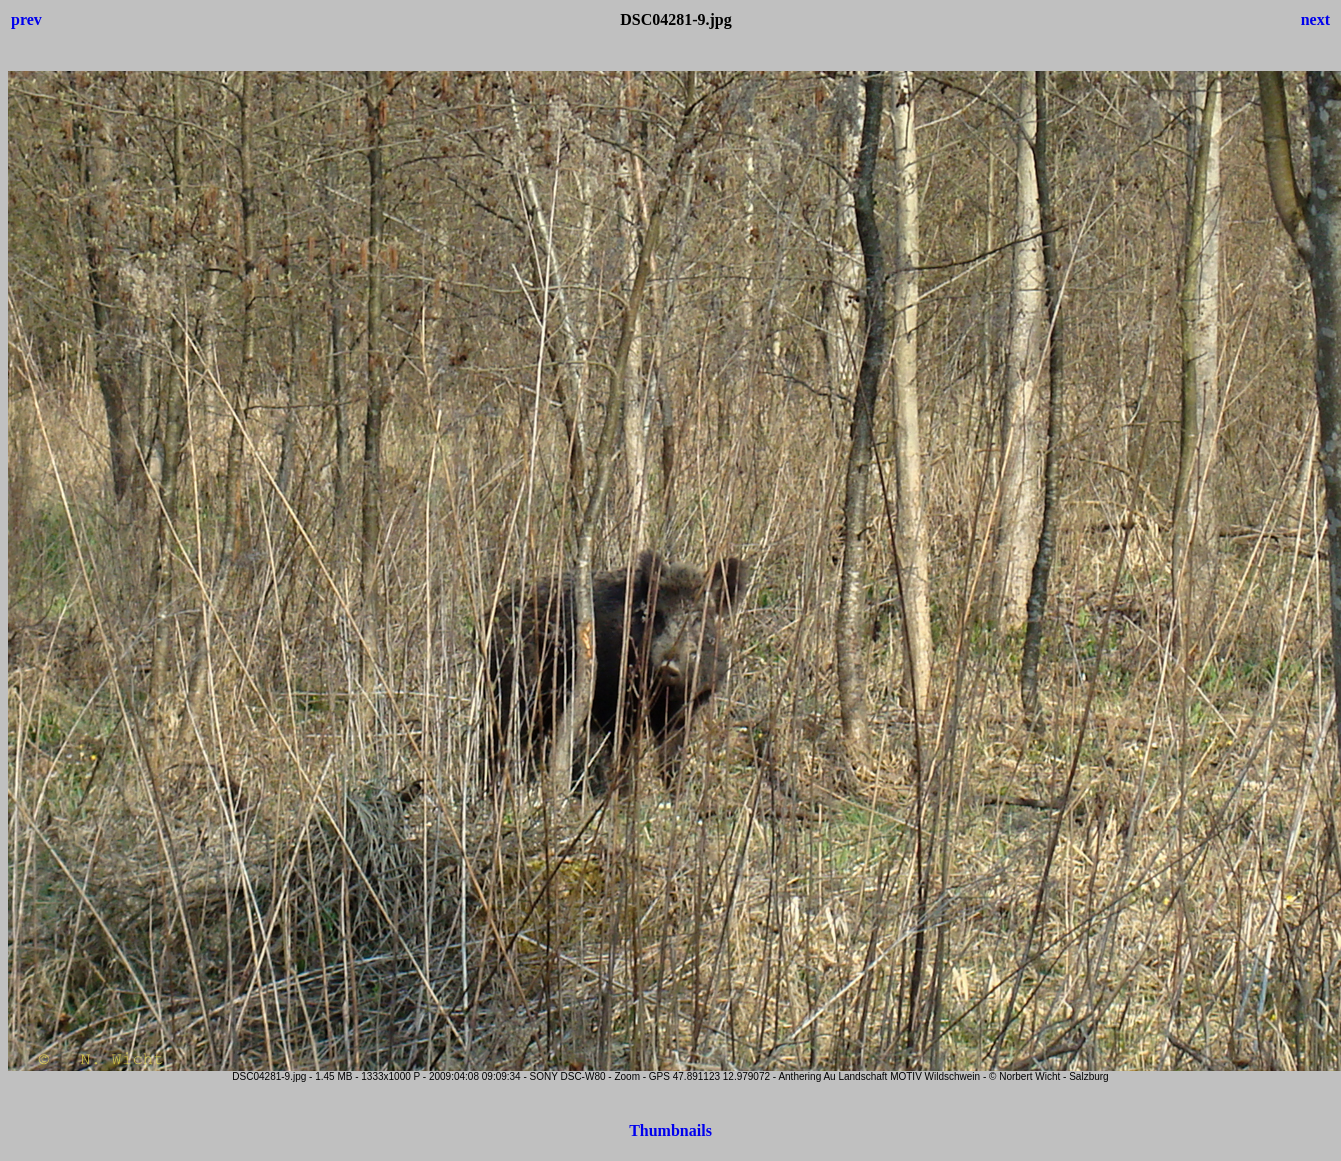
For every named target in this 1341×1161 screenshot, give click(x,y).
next (1315, 19)
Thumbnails (670, 1130)
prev (26, 19)
